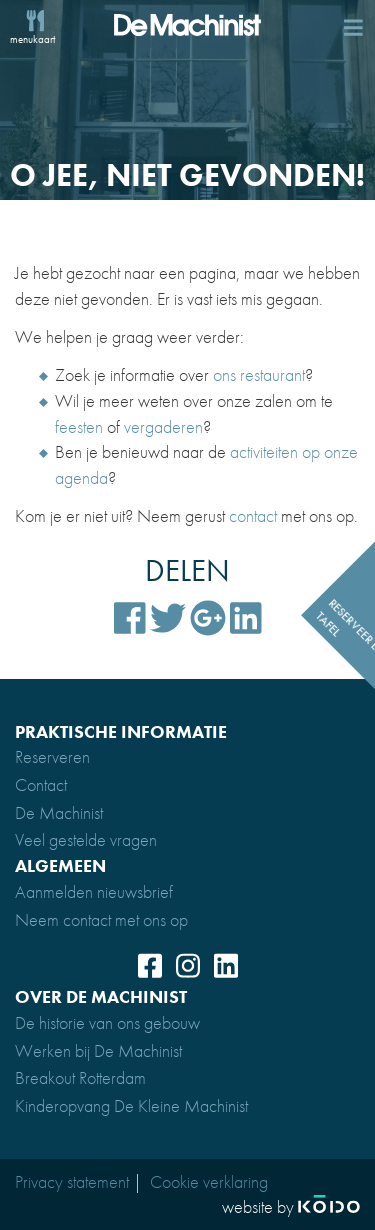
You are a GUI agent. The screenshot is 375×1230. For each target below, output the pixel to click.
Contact (41, 784)
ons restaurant (259, 374)
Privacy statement (72, 1181)
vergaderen (163, 426)
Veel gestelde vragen (86, 839)
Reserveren (52, 756)
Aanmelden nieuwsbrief (94, 891)
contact (253, 515)
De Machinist (59, 812)
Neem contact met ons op (101, 919)
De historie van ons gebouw (107, 1022)
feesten (79, 426)
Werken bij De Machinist (98, 1050)
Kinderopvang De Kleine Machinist (131, 1105)
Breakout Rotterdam (80, 1077)
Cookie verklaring (209, 1181)
